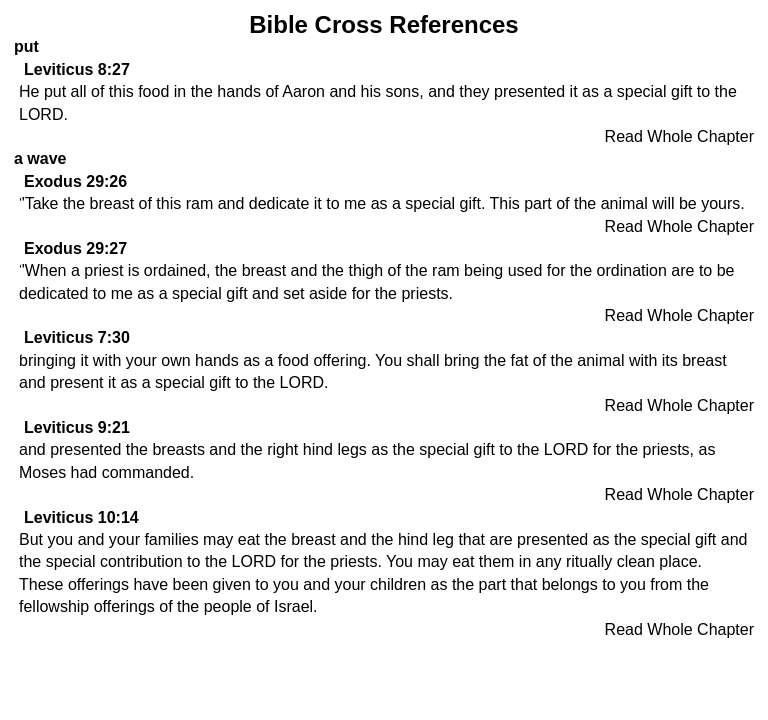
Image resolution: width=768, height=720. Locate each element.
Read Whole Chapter (679, 136)
